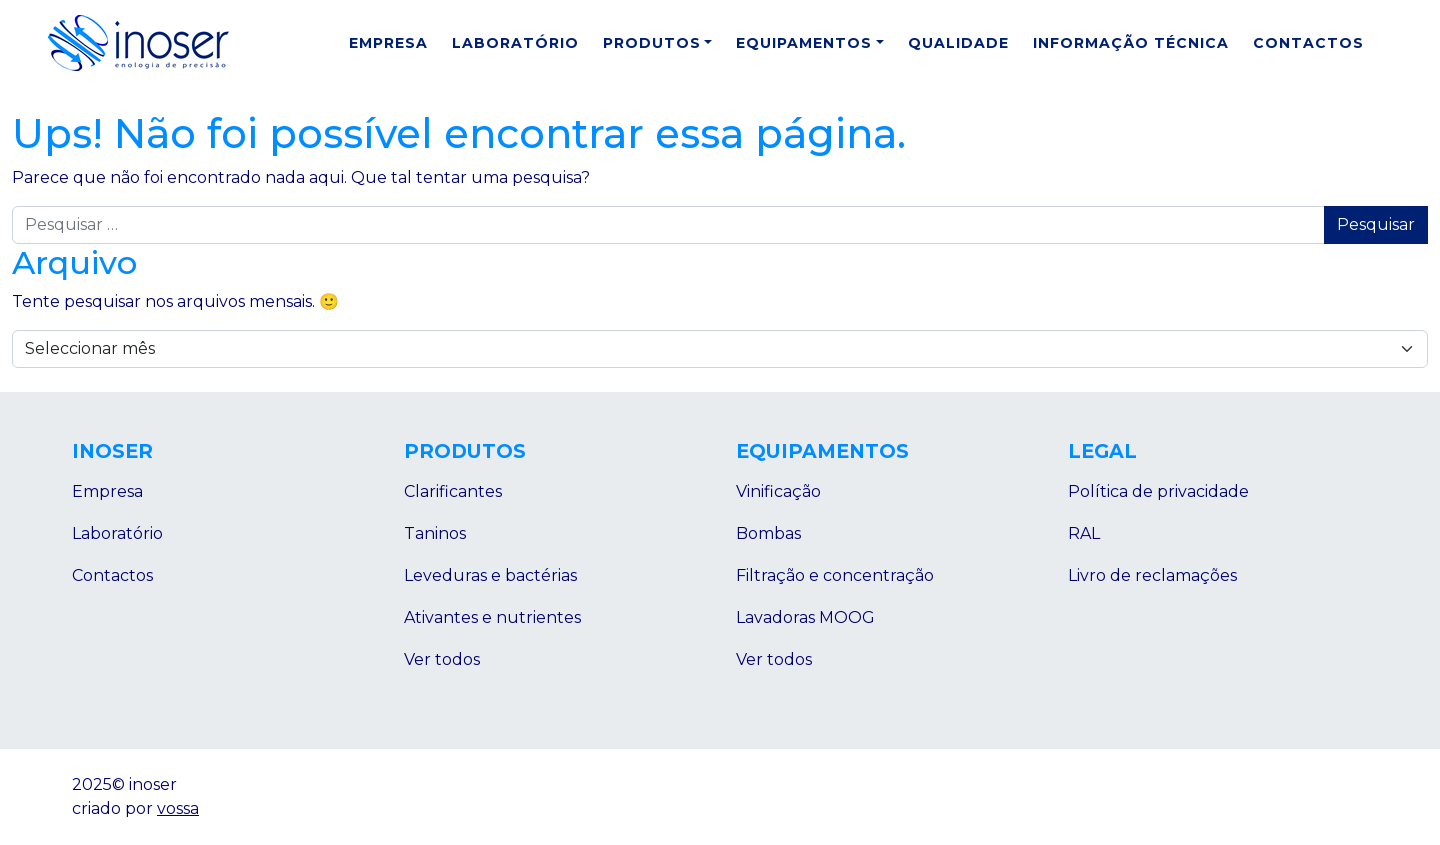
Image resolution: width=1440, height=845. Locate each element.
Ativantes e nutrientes (492, 617)
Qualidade (958, 43)
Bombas (768, 533)
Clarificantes (453, 491)
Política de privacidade (1158, 491)
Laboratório (515, 43)
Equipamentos (804, 43)
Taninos (435, 533)
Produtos (652, 43)
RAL (1084, 533)
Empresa (388, 43)
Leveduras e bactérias (490, 575)
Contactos (1308, 43)
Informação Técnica (1131, 43)
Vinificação (778, 491)
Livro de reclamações (1152, 575)
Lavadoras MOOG (805, 617)
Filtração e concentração (835, 575)
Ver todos (442, 659)
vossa (178, 808)
